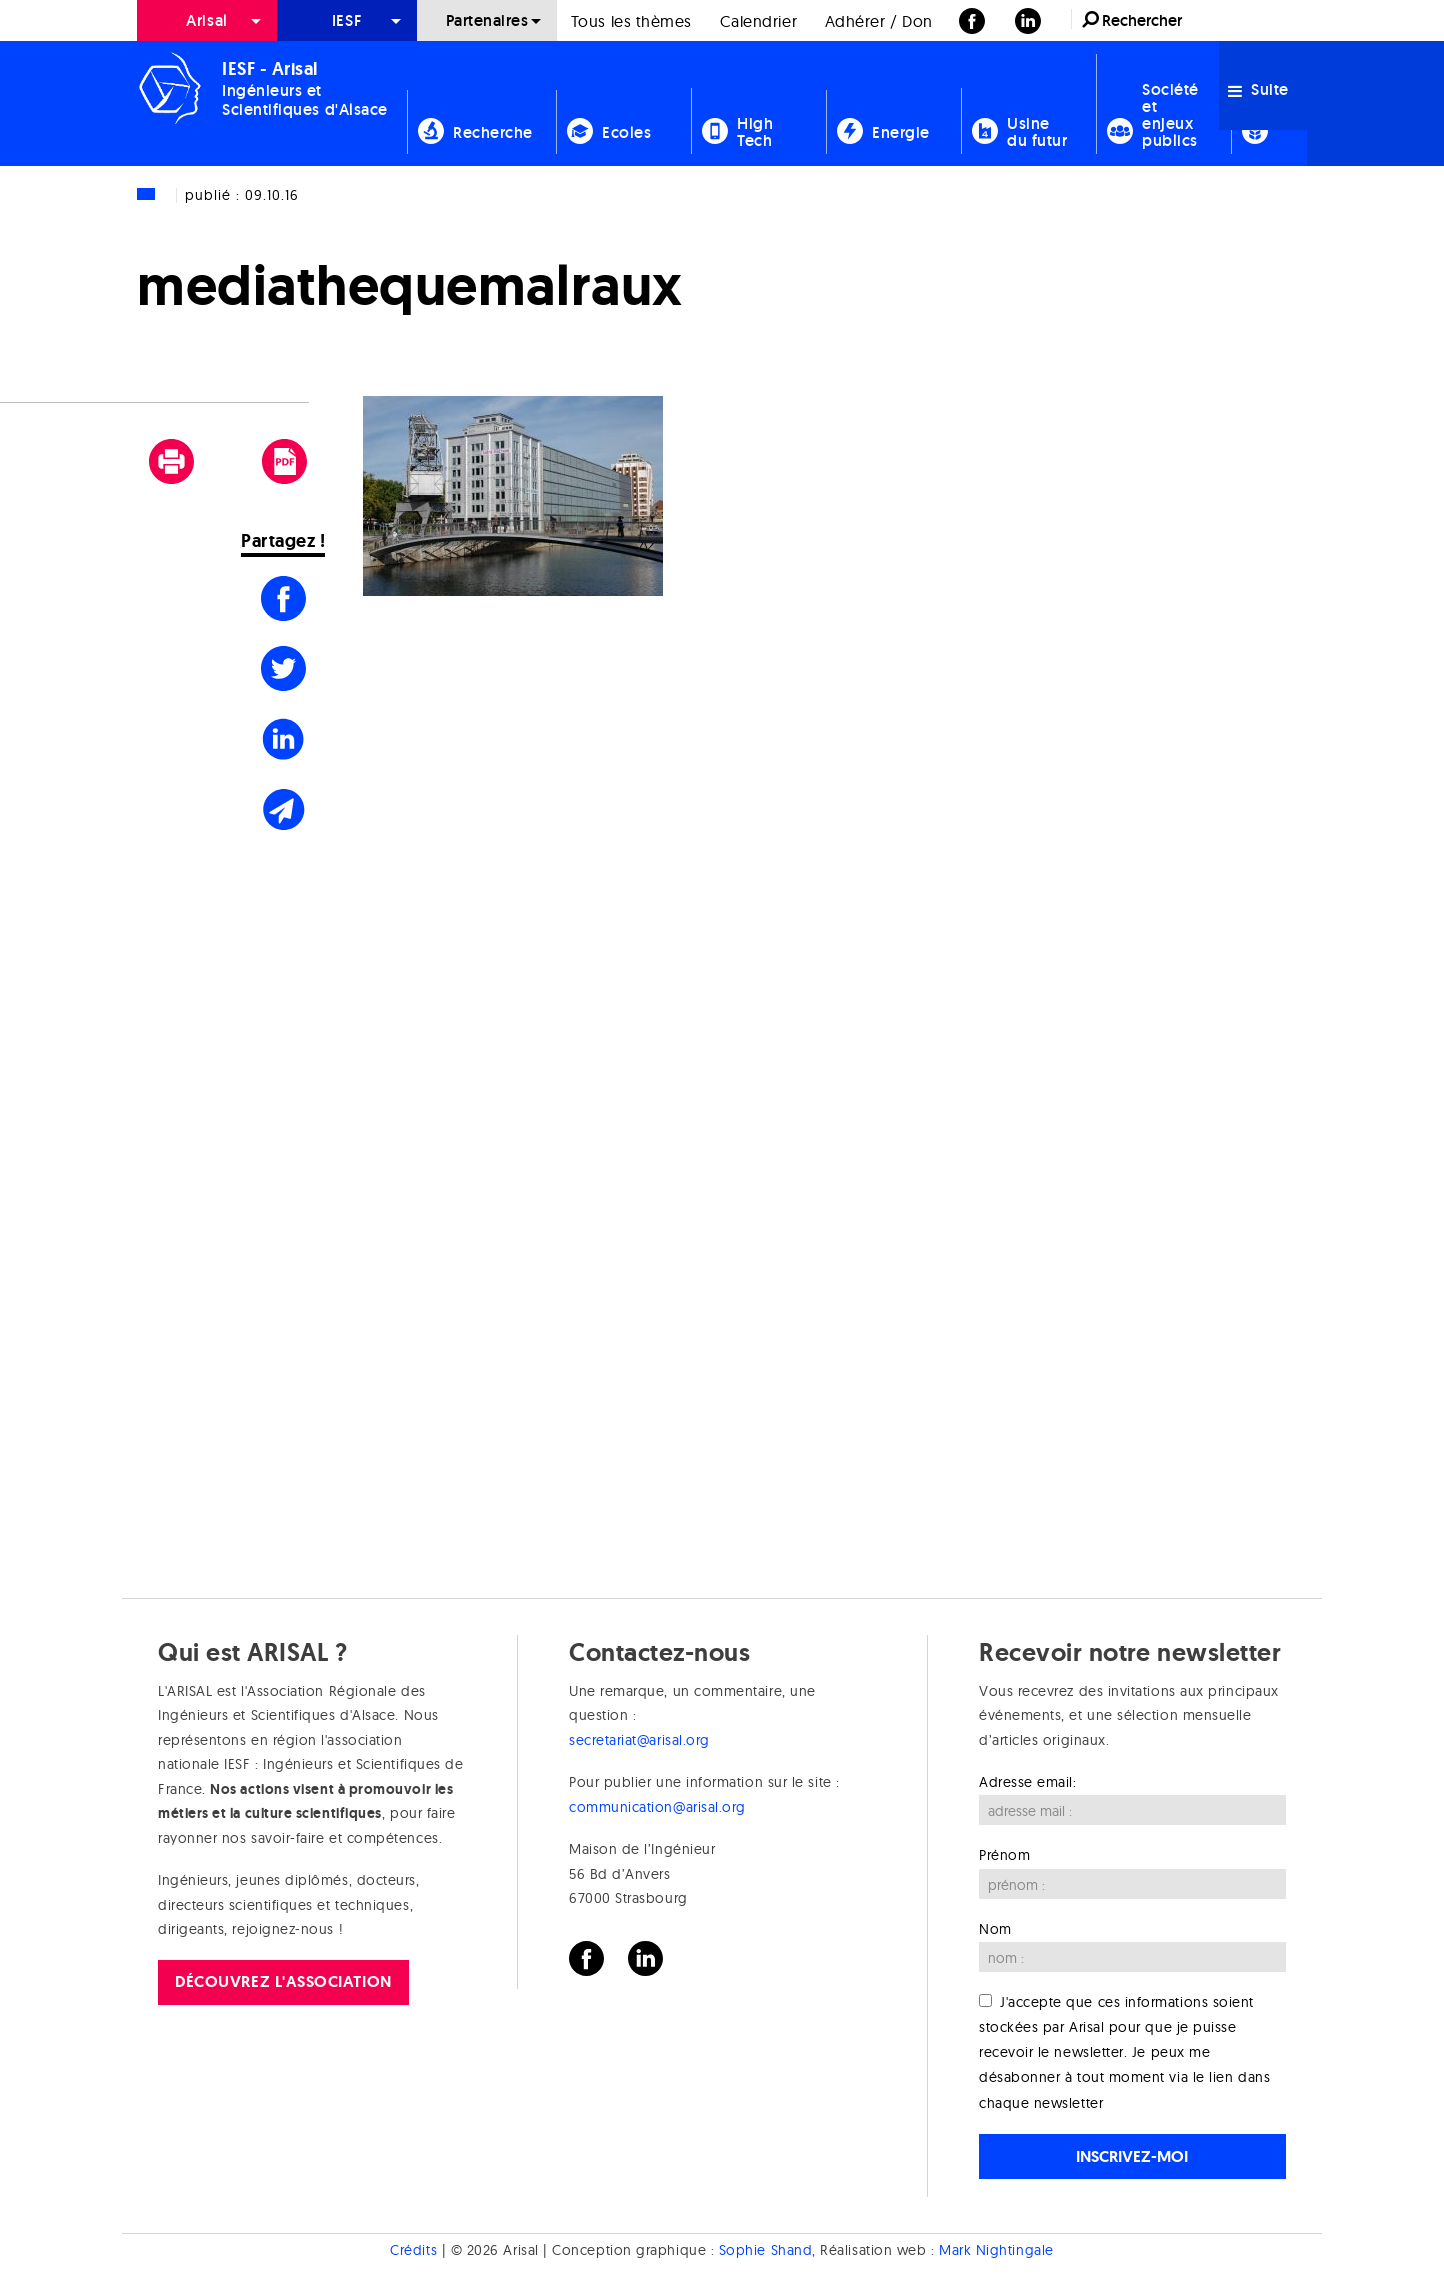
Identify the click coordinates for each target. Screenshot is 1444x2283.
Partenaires (487, 20)
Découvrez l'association (283, 1981)
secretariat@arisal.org (639, 1740)
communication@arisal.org (657, 1807)
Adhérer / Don (879, 21)
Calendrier (758, 21)
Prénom (1004, 1855)
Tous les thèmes (631, 21)
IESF (347, 20)
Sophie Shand (765, 2251)
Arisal (206, 20)
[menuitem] (207, 20)
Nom (995, 1929)
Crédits (413, 2251)
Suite (1258, 89)
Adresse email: (1028, 1782)
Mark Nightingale (996, 2251)
